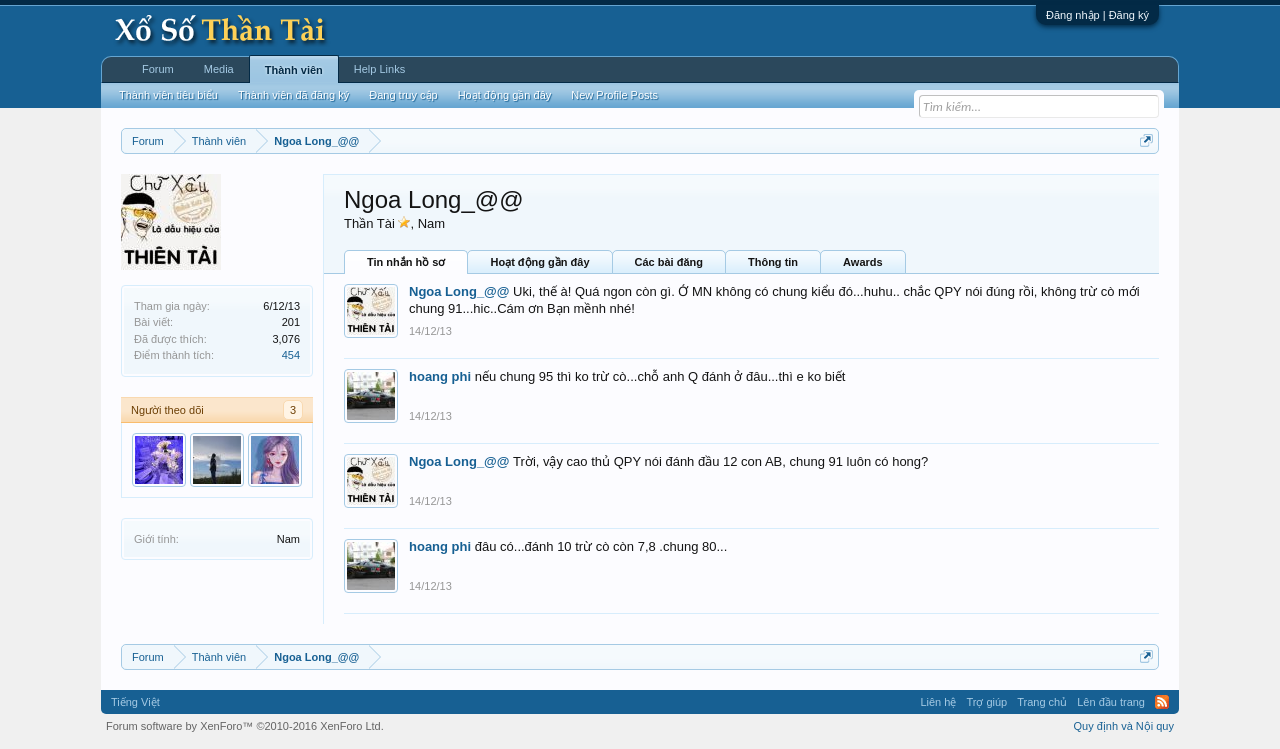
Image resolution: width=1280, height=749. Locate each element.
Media (219, 69)
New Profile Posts (614, 95)
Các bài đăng (669, 262)
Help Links (379, 69)
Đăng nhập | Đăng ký (1097, 15)
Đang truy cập (403, 95)
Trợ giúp (986, 702)
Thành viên (294, 70)
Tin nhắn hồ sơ (406, 262)
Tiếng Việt (135, 702)
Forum (158, 69)
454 (291, 355)
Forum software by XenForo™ (245, 726)
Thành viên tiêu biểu (168, 95)
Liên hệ (938, 702)
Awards (863, 262)
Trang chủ (1042, 702)
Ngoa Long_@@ (459, 291)
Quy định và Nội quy (1124, 726)
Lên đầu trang (1111, 702)
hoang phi (440, 376)
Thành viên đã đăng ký (293, 95)
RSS (1162, 702)
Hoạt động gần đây (539, 262)
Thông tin (773, 262)
